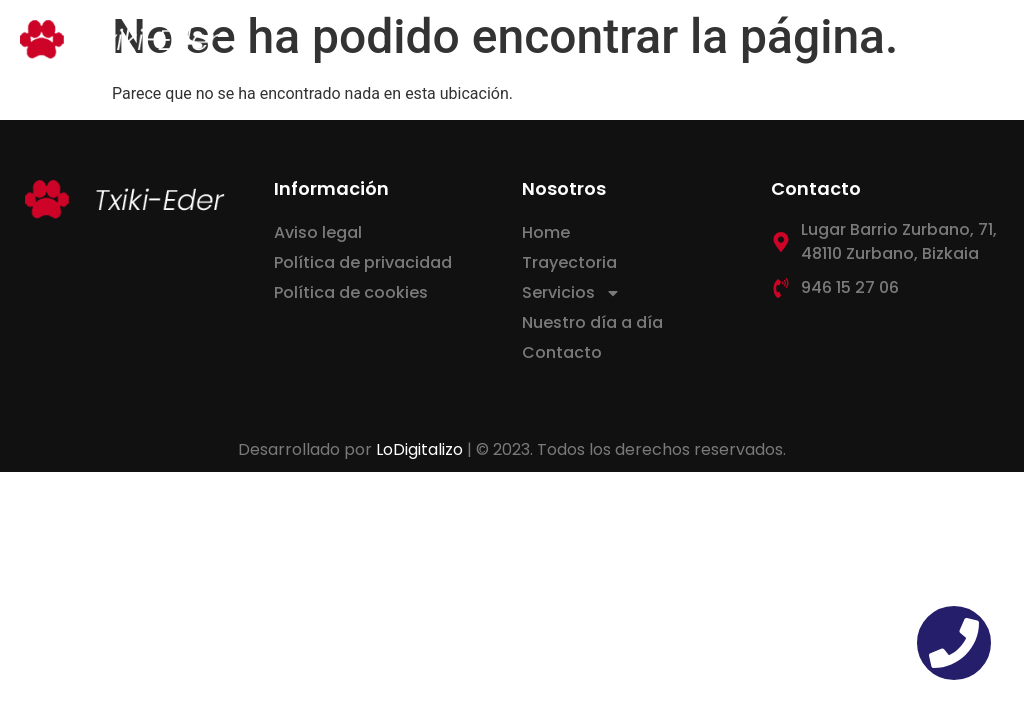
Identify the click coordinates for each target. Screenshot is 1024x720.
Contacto (562, 352)
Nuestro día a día (592, 322)
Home (546, 232)
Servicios (571, 293)
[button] (987, 39)
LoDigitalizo (419, 449)
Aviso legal (318, 232)
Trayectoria (569, 262)
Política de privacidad (363, 262)
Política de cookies (351, 292)
